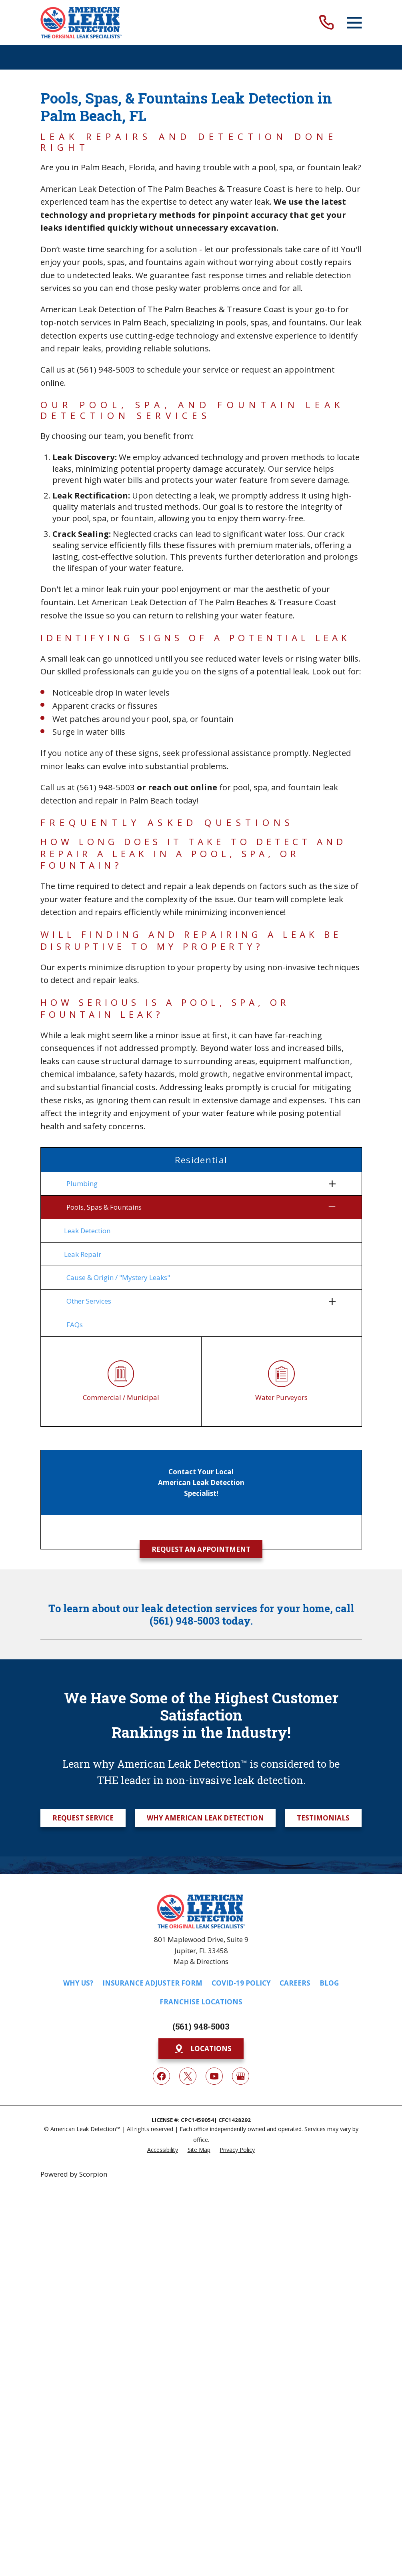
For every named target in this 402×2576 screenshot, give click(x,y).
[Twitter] (187, 2076)
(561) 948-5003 (106, 369)
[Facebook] (161, 2076)
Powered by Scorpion (73, 2174)
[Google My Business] (240, 2076)
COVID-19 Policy (241, 1983)
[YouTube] (214, 2076)
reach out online (182, 787)
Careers (295, 1983)
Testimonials (323, 1817)
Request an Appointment (201, 1549)
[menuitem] (195, 1183)
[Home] (81, 22)
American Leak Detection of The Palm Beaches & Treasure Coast (162, 188)
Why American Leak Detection (205, 1817)
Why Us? (78, 1983)
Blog (329, 1983)
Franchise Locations (201, 2001)
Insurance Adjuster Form (152, 1983)
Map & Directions (201, 1961)
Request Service (83, 1817)
